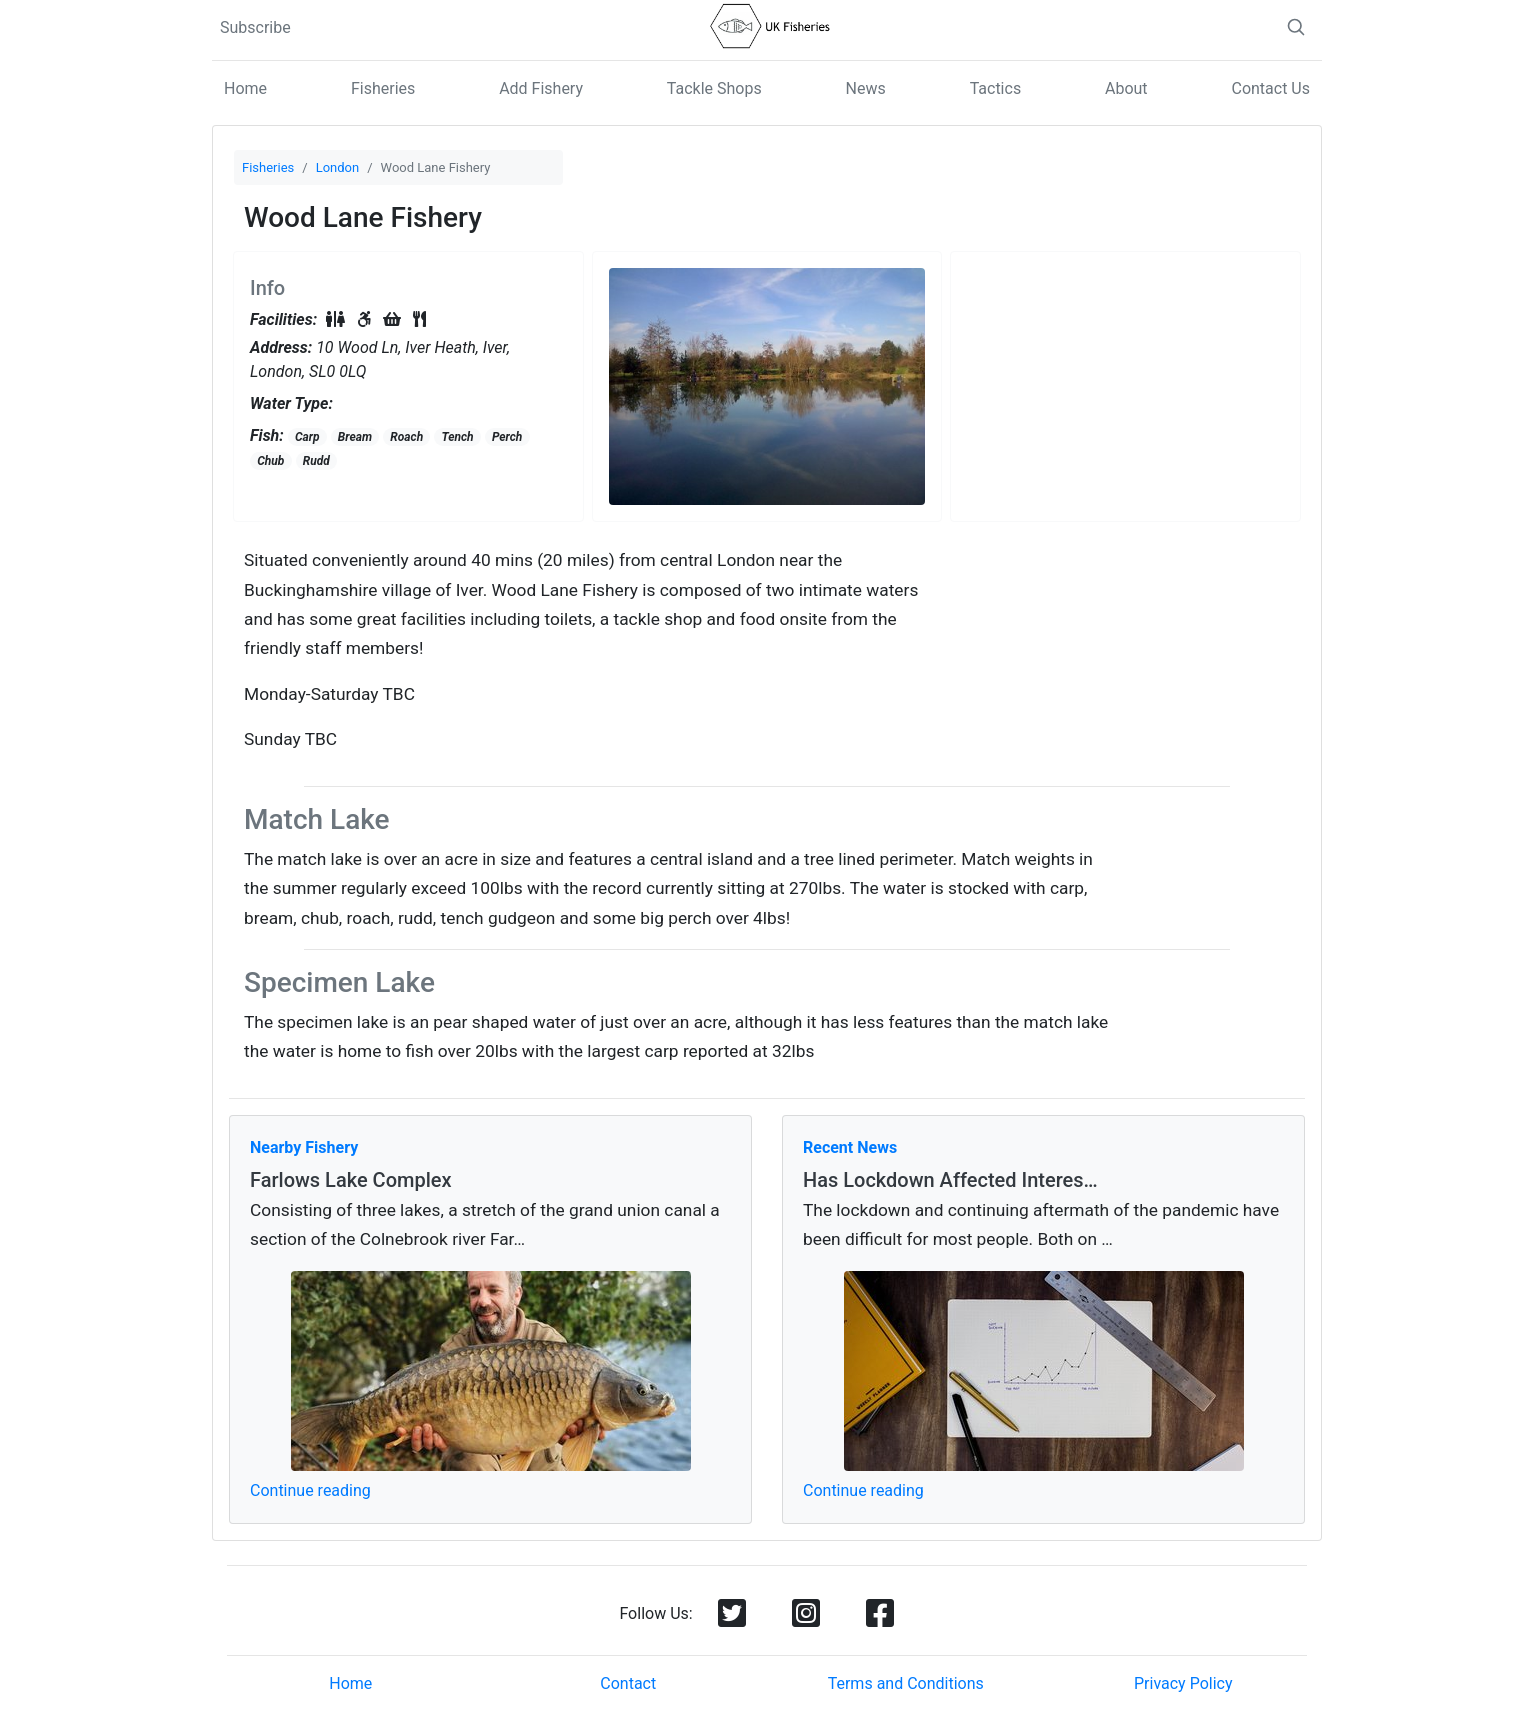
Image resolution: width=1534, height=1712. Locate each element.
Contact (628, 1683)
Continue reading (310, 1490)
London (338, 167)
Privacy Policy (1183, 1683)
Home (245, 88)
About (1126, 88)
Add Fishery (541, 88)
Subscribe (255, 27)
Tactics (996, 88)
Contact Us (1270, 88)
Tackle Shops (714, 88)
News (866, 88)
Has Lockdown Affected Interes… (950, 1180)
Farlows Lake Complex (351, 1180)
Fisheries (383, 88)
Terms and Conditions (906, 1683)
